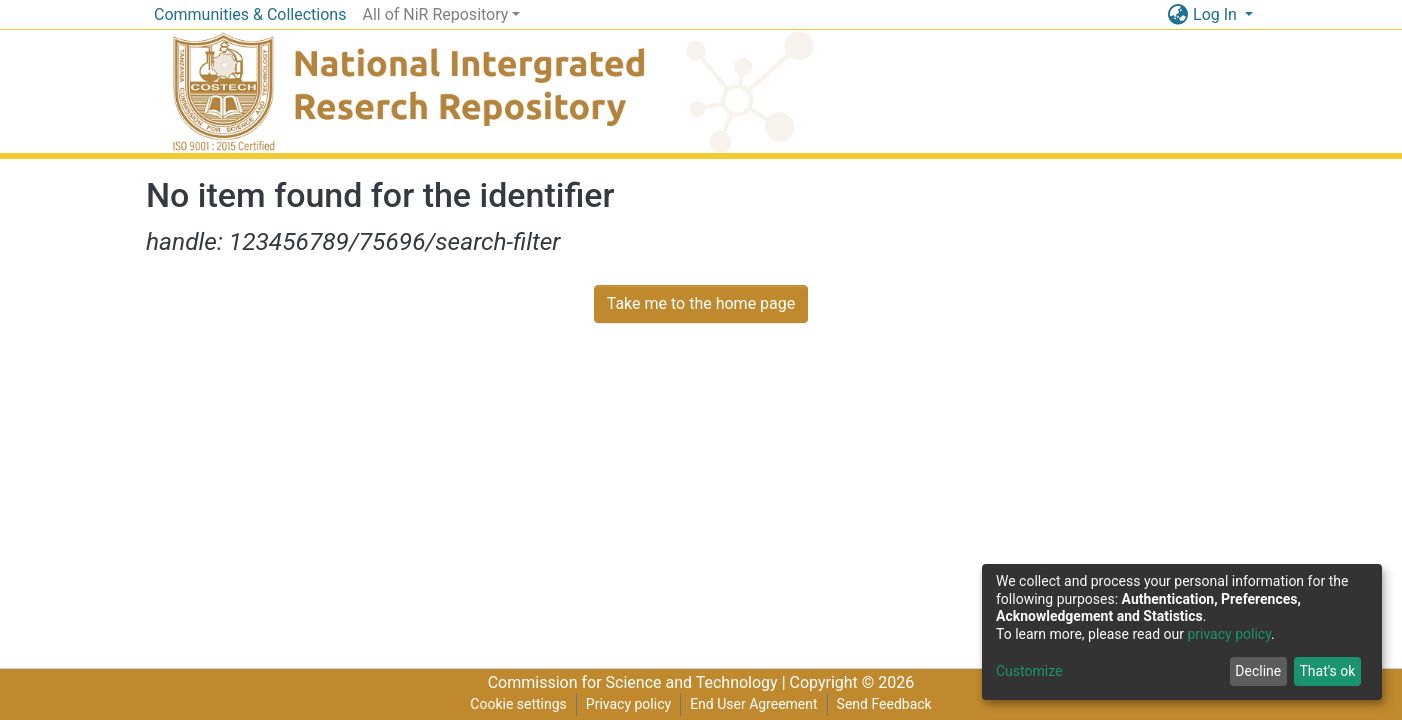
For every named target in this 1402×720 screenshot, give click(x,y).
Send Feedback (884, 704)
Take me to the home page (701, 303)
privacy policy (1229, 634)
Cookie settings (518, 704)
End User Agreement (753, 704)
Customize (1029, 671)
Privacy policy (628, 704)
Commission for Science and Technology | (639, 682)
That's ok (1327, 671)
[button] (1177, 15)
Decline (1258, 671)
